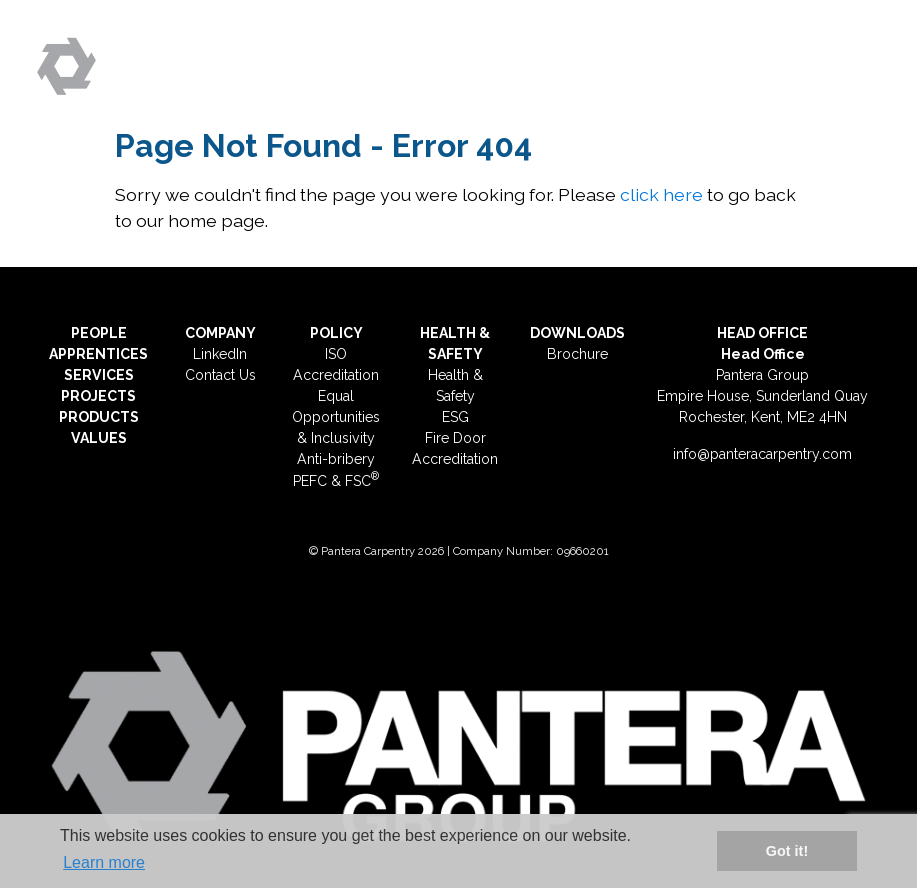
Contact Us (220, 375)
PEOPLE (99, 333)
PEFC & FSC (336, 481)
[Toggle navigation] (857, 58)
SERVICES (99, 375)
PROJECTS (98, 396)
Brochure (577, 354)
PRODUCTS (99, 417)
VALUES (99, 438)
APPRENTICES (98, 354)
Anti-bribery (336, 459)
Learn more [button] (104, 862)
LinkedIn (220, 354)
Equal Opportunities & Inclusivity (336, 417)
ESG (455, 417)
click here (661, 194)
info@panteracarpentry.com (762, 454)
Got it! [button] (787, 851)
